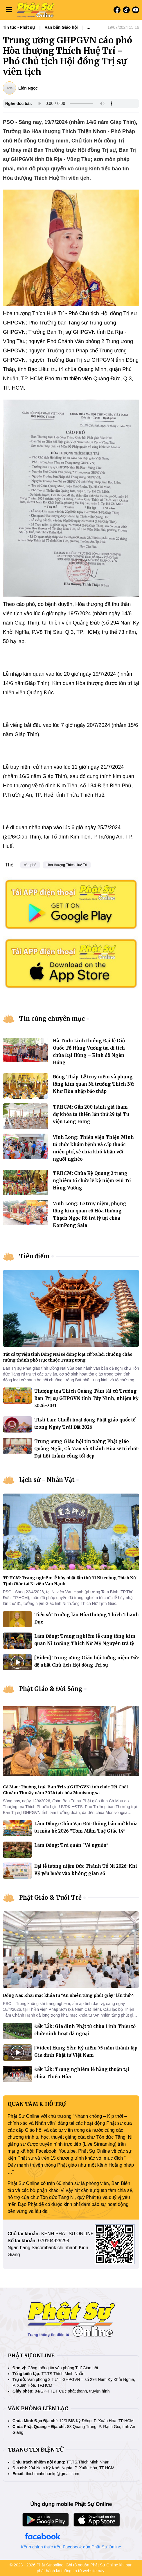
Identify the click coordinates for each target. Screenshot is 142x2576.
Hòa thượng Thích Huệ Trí (66, 865)
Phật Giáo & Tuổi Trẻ (50, 1897)
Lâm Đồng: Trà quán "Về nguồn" (71, 1845)
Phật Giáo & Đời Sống (50, 1688)
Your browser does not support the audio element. (75, 103)
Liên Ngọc (28, 88)
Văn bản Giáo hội (61, 27)
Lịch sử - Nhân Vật (47, 1479)
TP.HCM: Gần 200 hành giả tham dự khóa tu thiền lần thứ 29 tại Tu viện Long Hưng (91, 1114)
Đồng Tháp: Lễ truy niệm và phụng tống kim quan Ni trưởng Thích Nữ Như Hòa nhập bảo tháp (93, 1084)
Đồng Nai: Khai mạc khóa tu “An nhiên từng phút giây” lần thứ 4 (68, 1995)
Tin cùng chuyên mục (52, 1018)
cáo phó (30, 865)
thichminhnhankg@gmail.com (52, 2473)
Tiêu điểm (34, 1256)
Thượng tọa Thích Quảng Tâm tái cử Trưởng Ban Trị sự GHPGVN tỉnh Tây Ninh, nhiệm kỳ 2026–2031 (86, 1398)
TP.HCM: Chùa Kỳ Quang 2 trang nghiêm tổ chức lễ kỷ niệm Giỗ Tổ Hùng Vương (92, 1181)
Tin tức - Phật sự (19, 27)
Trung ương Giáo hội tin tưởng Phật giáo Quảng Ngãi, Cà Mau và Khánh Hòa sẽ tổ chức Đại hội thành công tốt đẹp (86, 1449)
